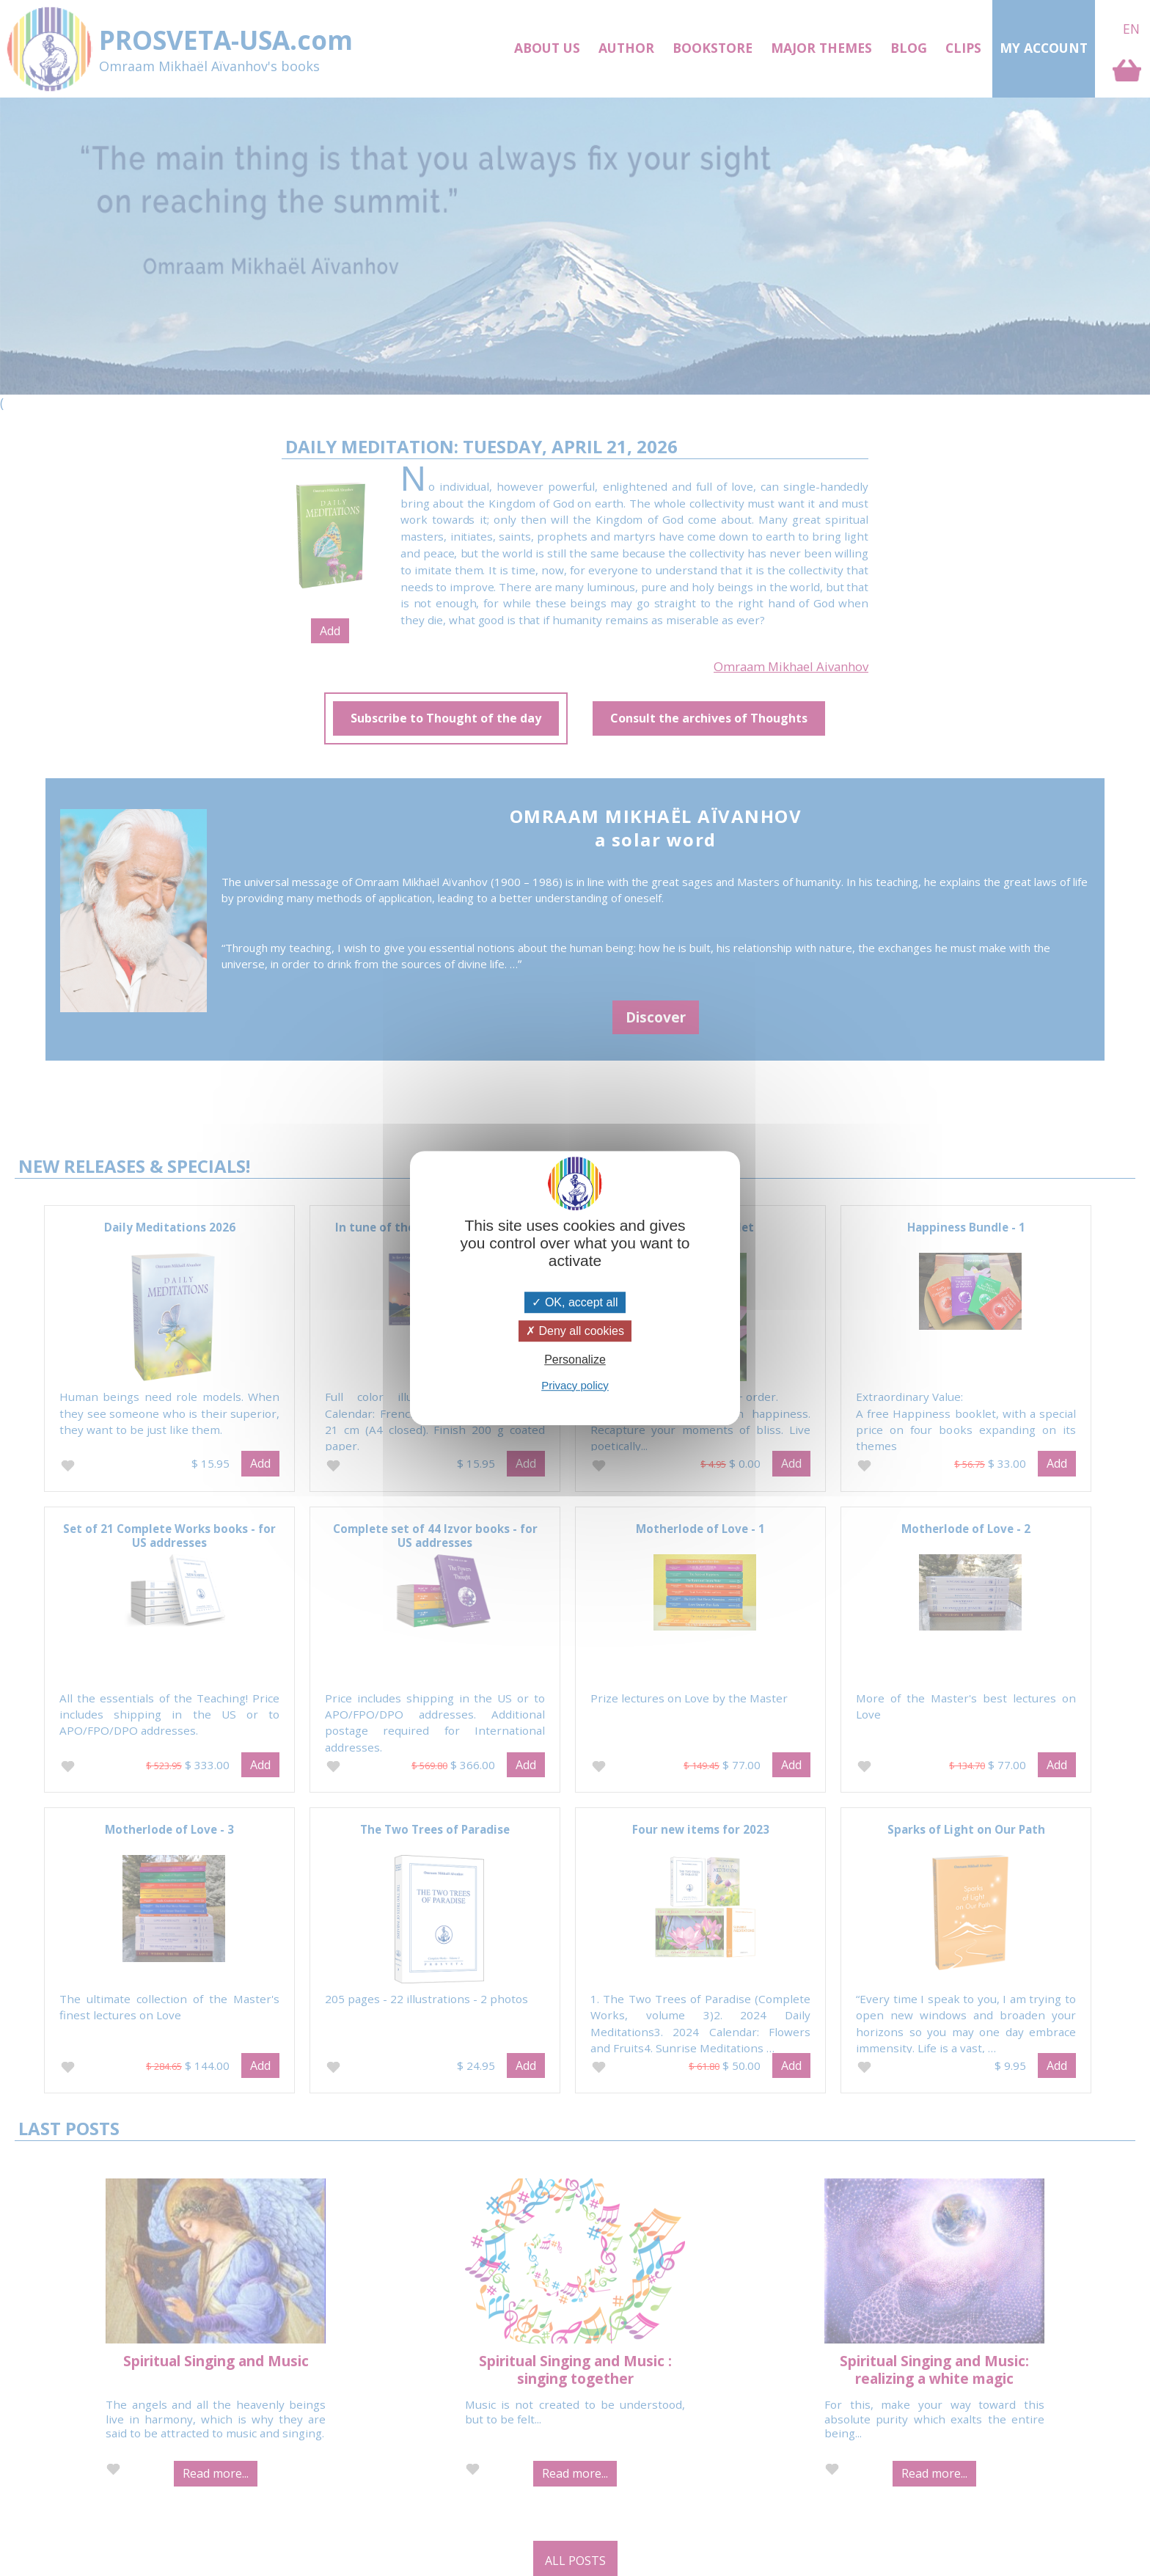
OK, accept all (575, 1302)
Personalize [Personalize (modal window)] (575, 1360)
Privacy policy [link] (575, 1385)
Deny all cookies (575, 1331)
